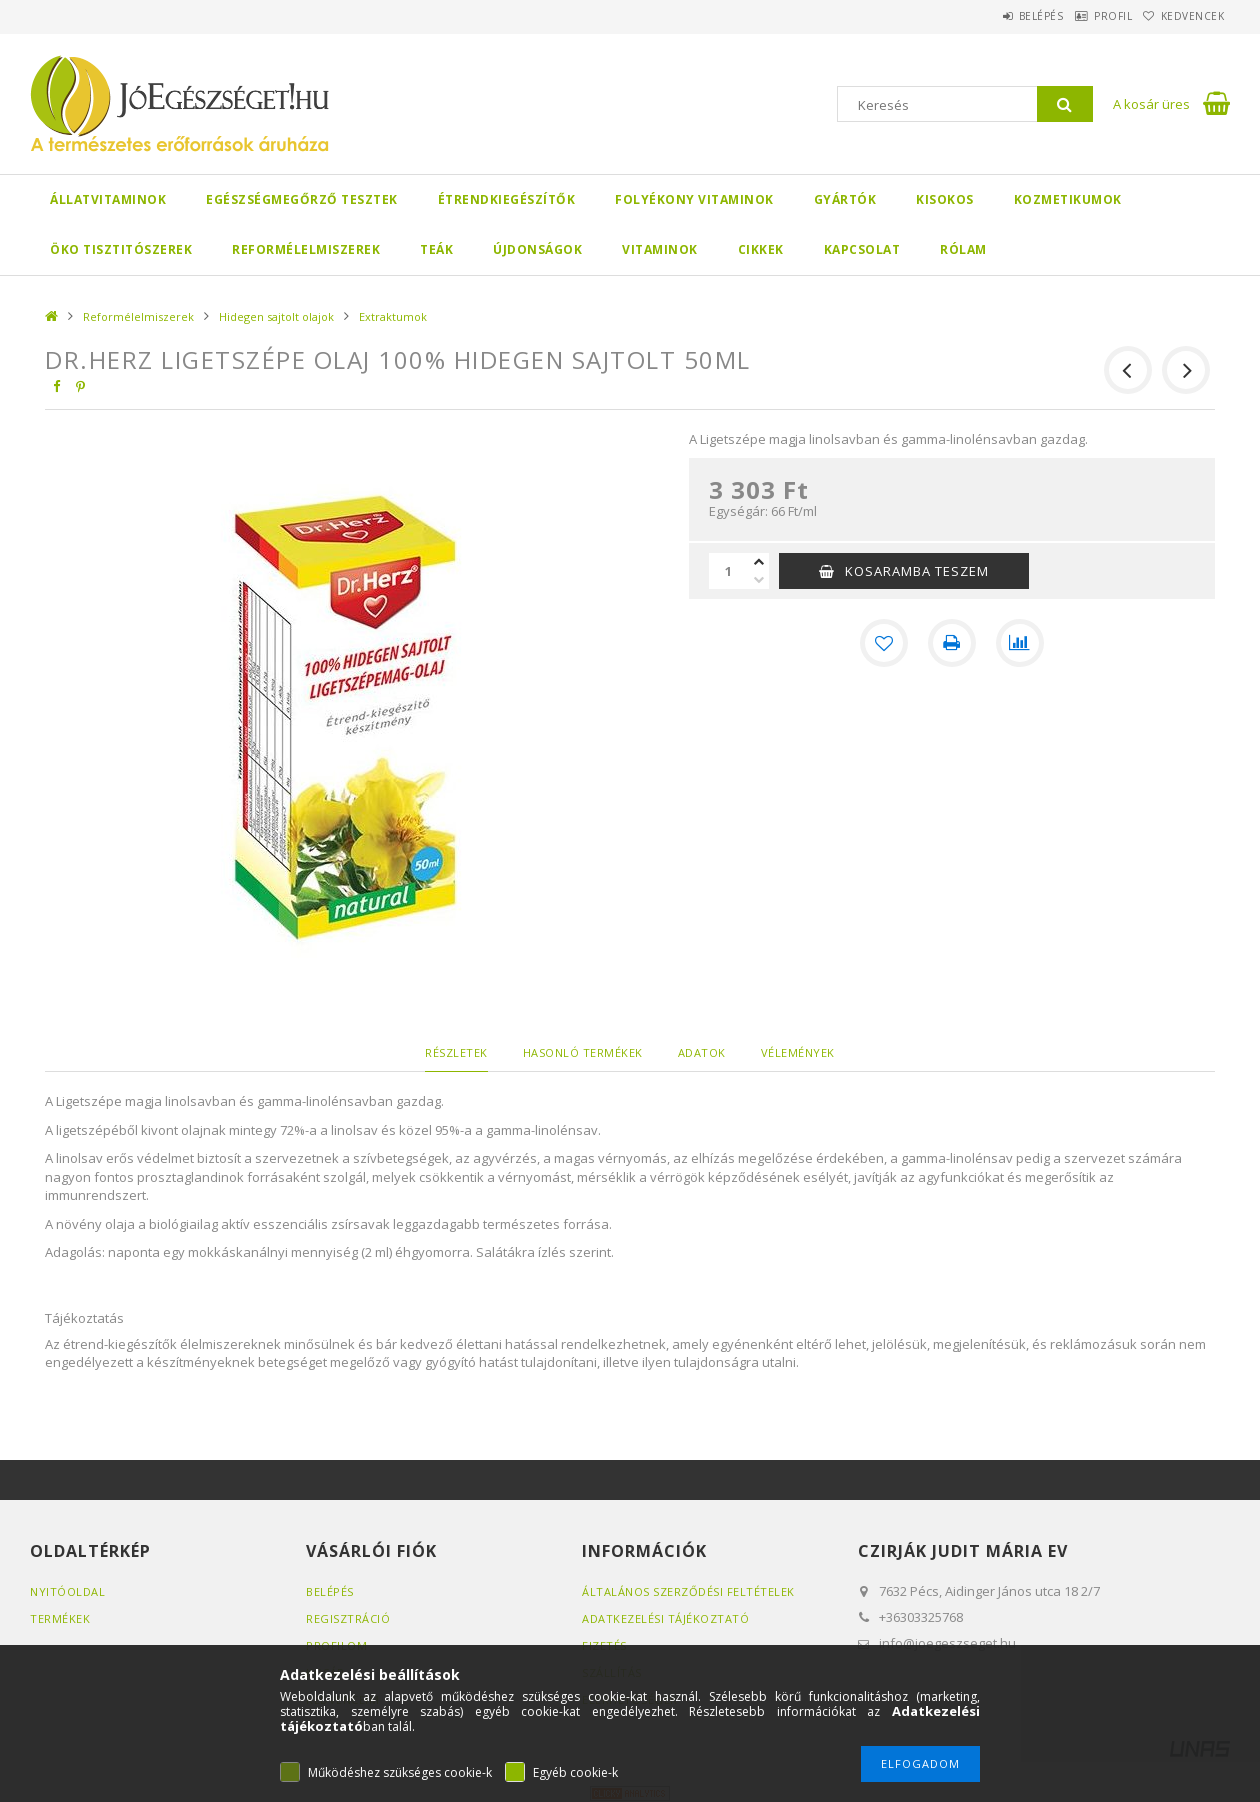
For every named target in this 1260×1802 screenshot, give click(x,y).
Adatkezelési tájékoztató (665, 1618)
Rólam (963, 249)
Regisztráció (348, 1618)
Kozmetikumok (1068, 199)
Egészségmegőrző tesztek (302, 199)
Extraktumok (393, 316)
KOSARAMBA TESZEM (917, 571)
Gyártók (845, 199)
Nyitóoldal (67, 1591)
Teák (436, 249)
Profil (1085, 16)
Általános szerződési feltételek (688, 1591)
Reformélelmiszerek (306, 249)
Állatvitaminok (108, 199)
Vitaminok (660, 249)
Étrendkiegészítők (507, 199)
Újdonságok (537, 249)
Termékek (60, 1618)
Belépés (994, 16)
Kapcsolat (862, 249)
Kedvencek (1184, 16)
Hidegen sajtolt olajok (276, 316)
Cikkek (761, 249)
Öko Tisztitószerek (121, 249)
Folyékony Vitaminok (694, 199)
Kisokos (945, 199)
